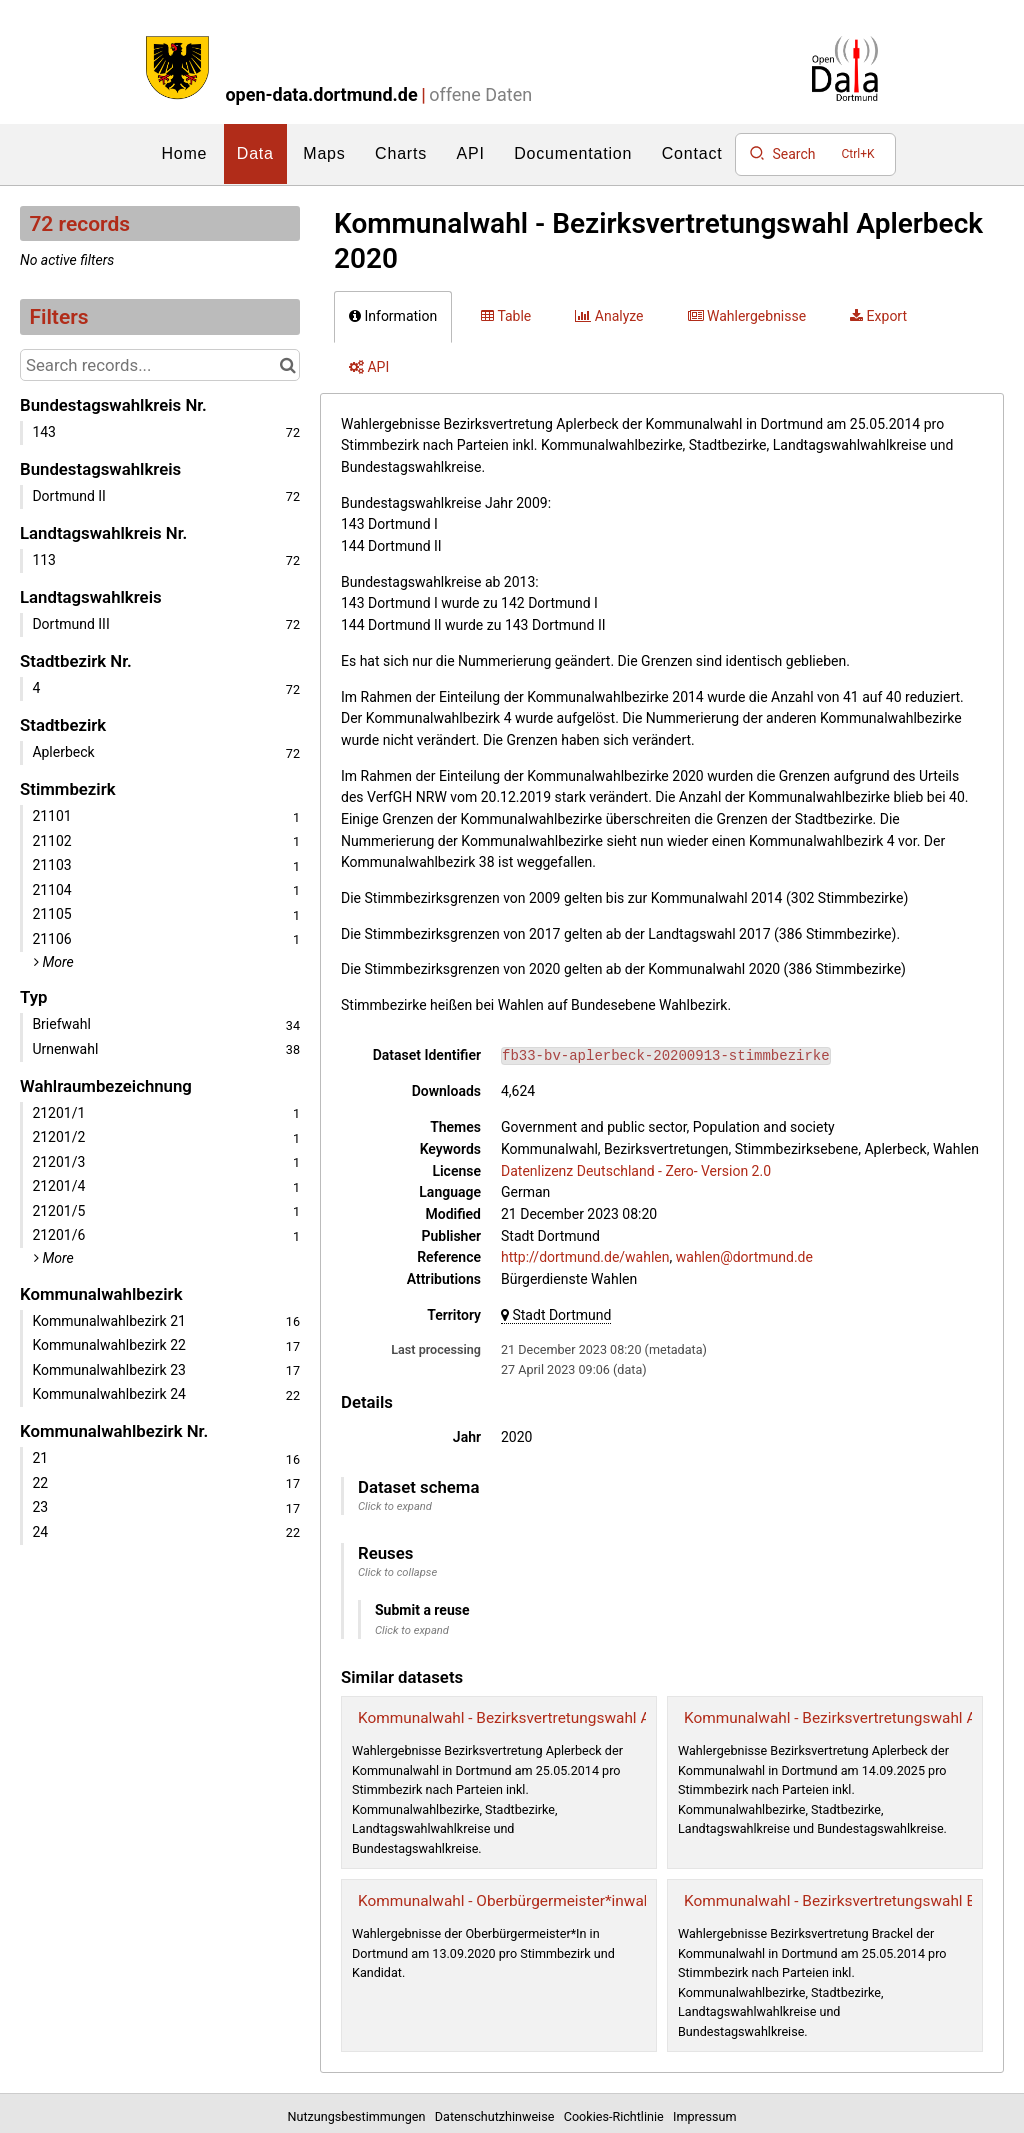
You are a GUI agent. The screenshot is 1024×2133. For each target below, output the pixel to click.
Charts (401, 153)
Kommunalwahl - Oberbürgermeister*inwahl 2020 (526, 1901)
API (471, 153)
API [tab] (369, 367)
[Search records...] (160, 365)
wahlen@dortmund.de (744, 1257)
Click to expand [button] (395, 1506)
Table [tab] (506, 316)
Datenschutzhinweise (498, 2116)
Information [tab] (393, 316)
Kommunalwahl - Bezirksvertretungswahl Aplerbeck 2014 (552, 1718)
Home (184, 153)
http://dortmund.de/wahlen (585, 1257)
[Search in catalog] (287, 365)
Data (255, 153)
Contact (692, 153)
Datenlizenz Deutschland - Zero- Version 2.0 (636, 1171)
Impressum (704, 2116)
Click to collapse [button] (397, 1572)
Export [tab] (878, 316)
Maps (324, 153)
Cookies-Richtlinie (617, 2116)
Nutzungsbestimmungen (360, 2116)
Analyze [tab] (609, 316)
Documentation (573, 153)
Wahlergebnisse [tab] (747, 316)
